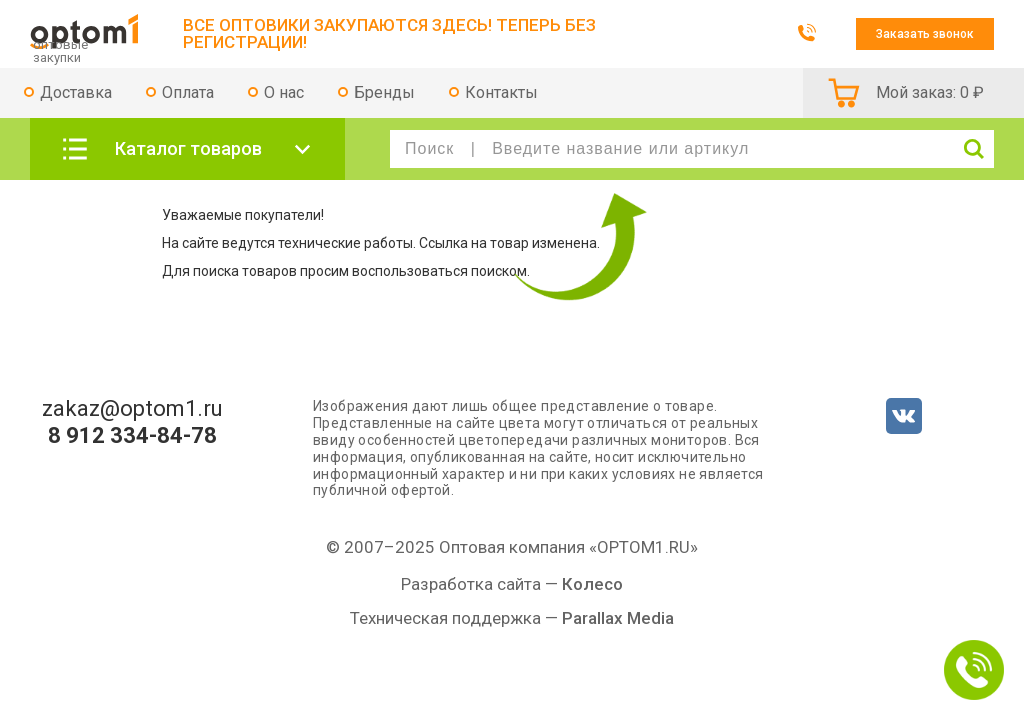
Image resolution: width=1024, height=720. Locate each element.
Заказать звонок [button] (925, 34)
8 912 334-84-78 (132, 436)
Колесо (592, 584)
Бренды (384, 92)
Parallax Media (618, 618)
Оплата (188, 92)
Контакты (501, 92)
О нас (284, 92)
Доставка (76, 92)
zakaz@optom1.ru (132, 409)
